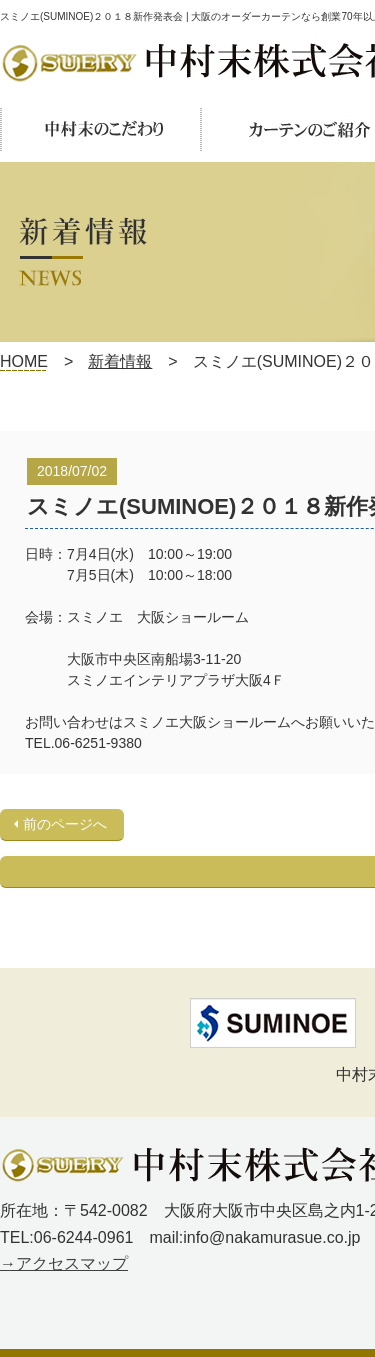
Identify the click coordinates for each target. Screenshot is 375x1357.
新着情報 (120, 361)
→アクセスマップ (64, 1263)
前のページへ (65, 824)
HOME (24, 361)
